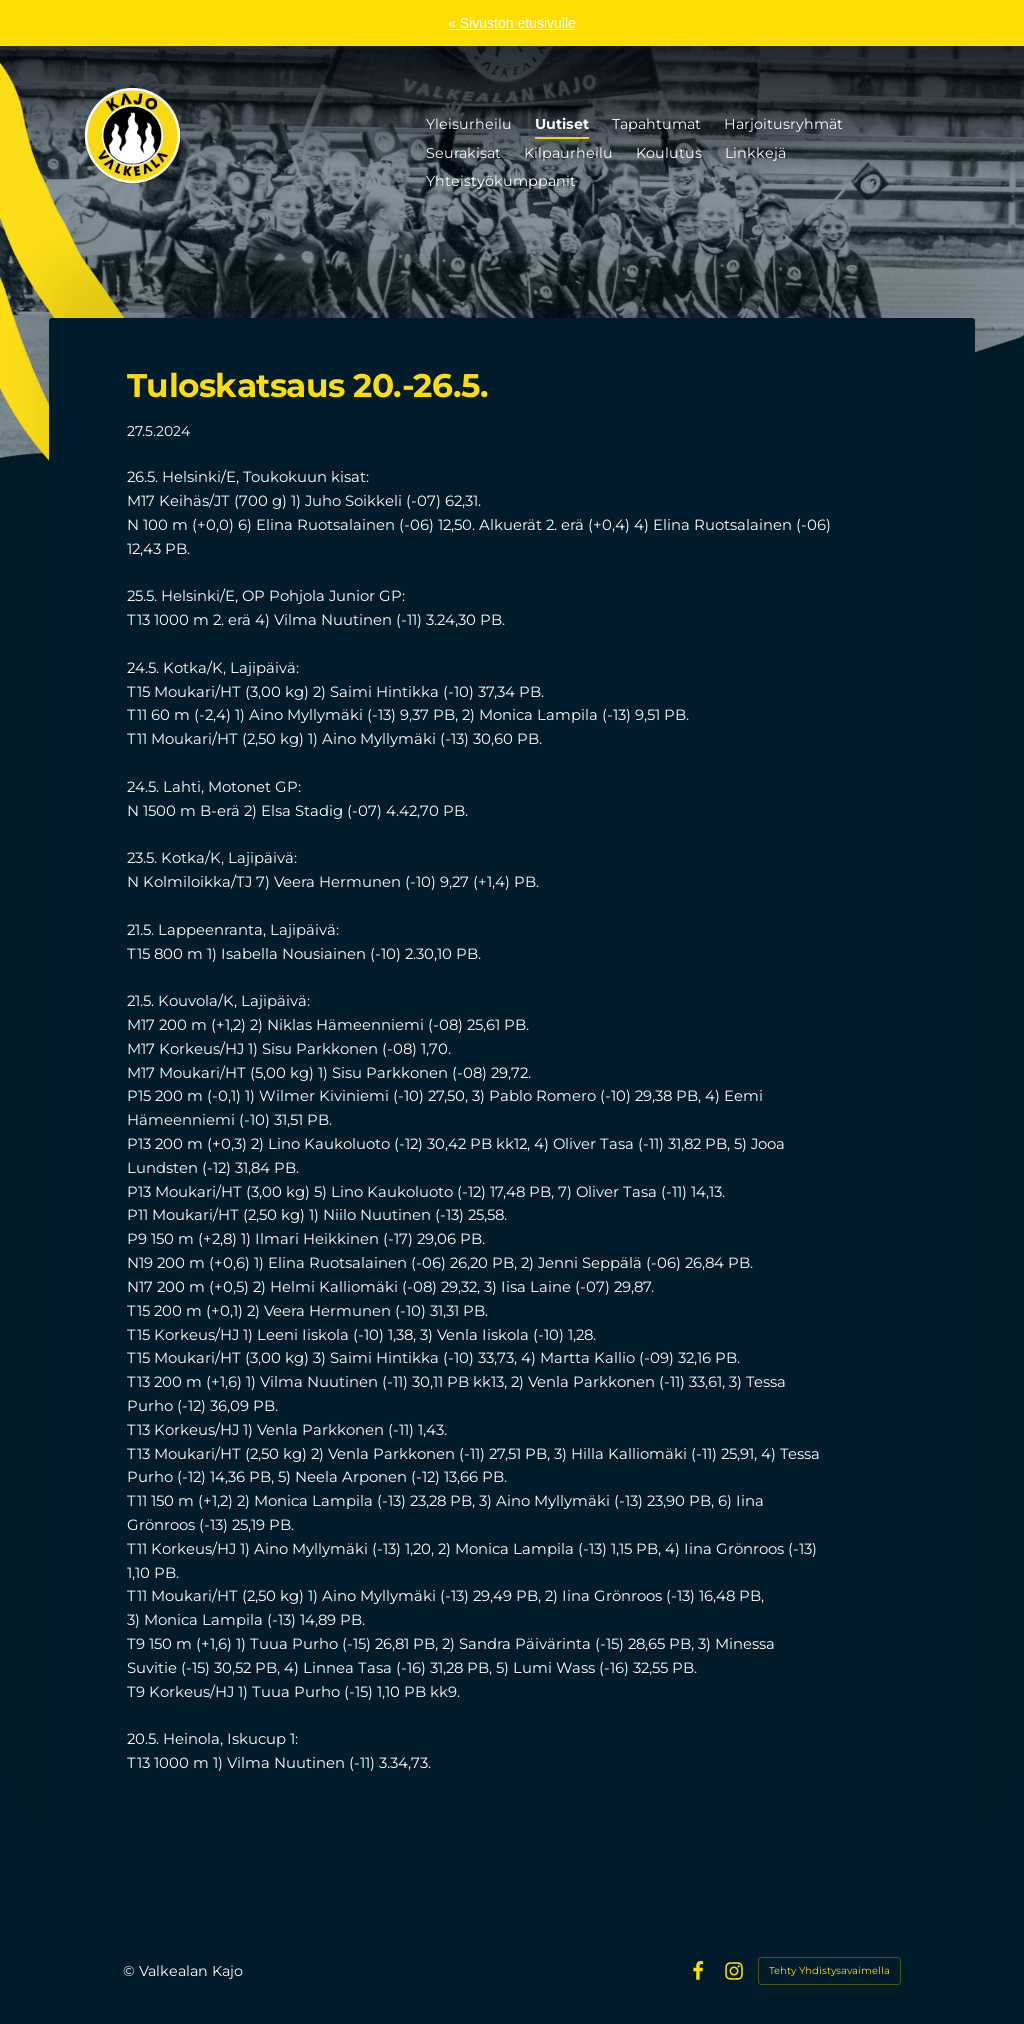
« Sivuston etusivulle (512, 23)
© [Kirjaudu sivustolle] (131, 1971)
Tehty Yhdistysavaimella (829, 1970)
